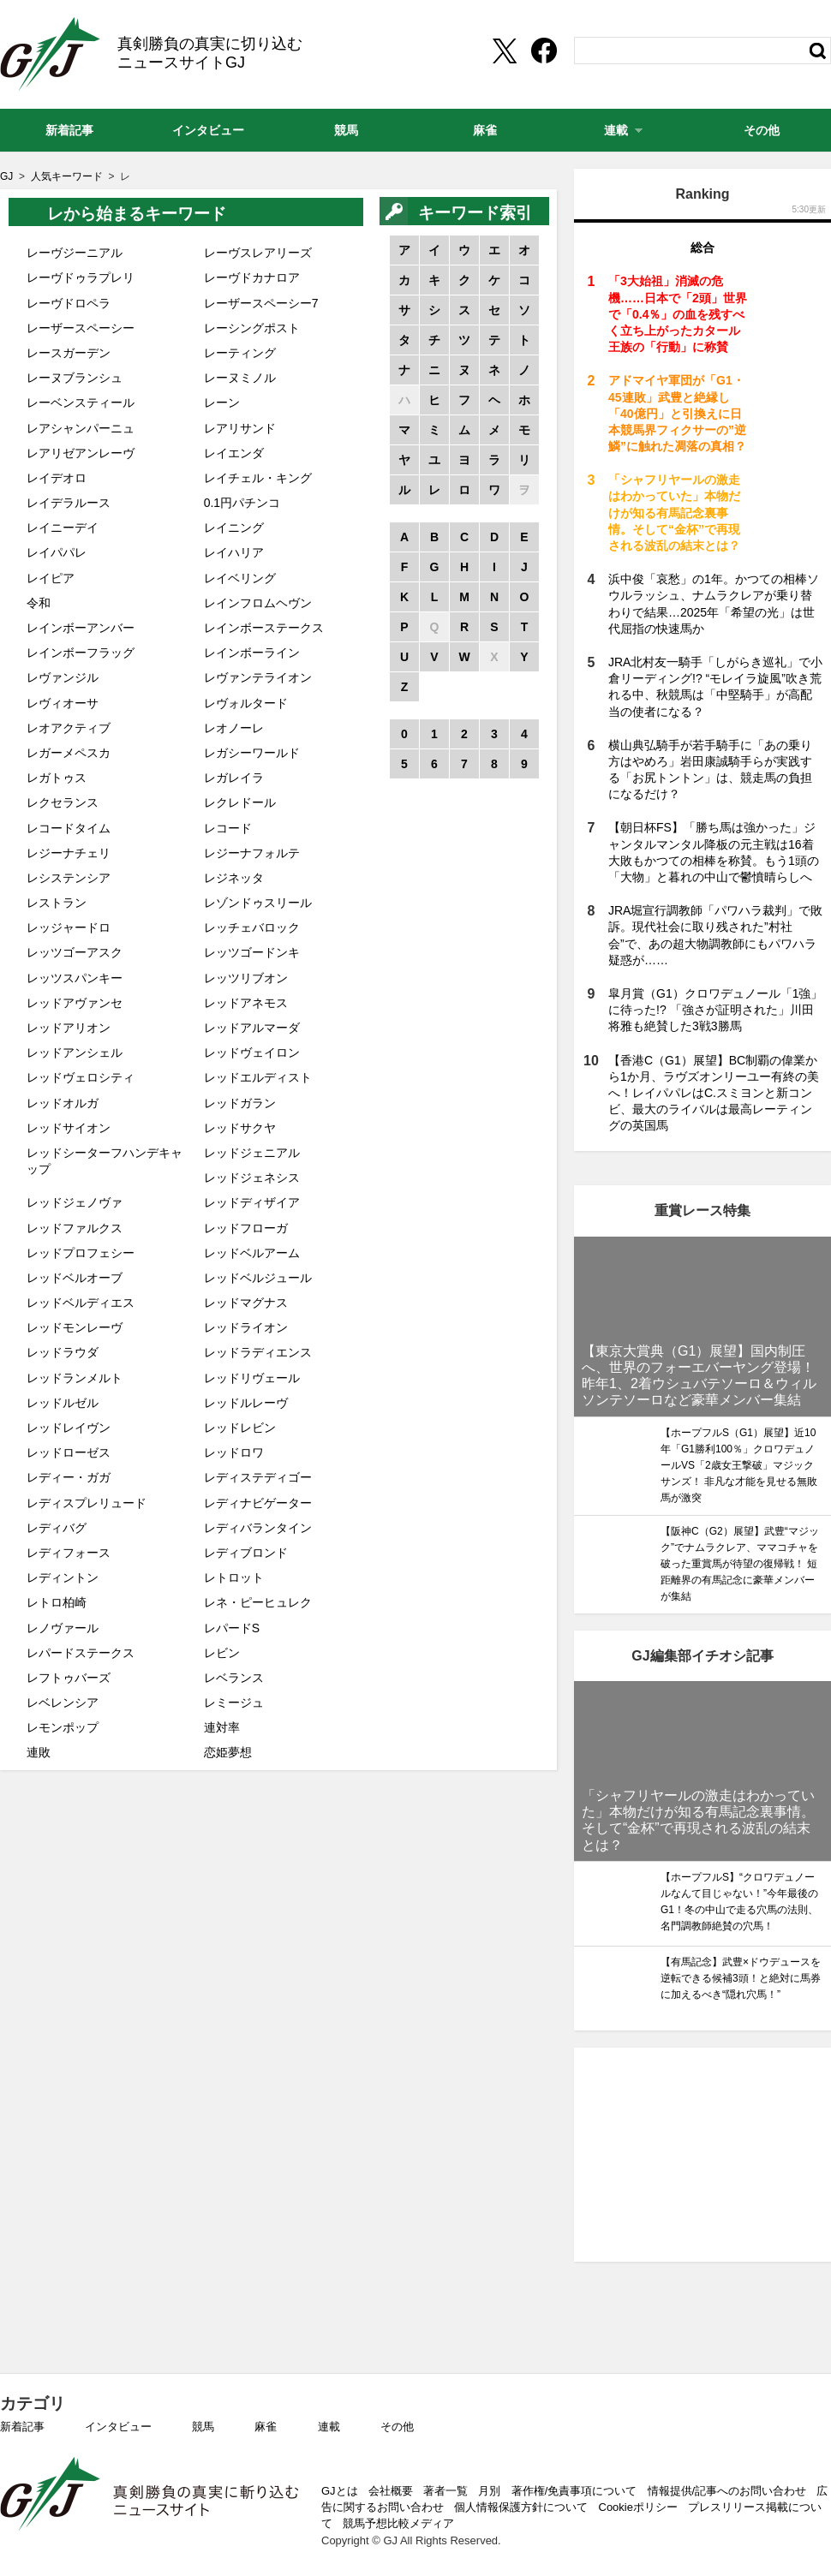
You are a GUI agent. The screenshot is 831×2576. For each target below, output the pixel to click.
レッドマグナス (246, 1302)
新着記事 (22, 2426)
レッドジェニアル (252, 1153)
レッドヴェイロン (252, 1052)
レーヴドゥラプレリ (81, 277)
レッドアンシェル (75, 1052)
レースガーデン (69, 353)
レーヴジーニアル (75, 252)
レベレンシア (63, 1702)
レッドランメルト (75, 1378)
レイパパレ (57, 552)
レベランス (234, 1678)
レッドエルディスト (258, 1077)
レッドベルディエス (81, 1302)
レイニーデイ (63, 527)
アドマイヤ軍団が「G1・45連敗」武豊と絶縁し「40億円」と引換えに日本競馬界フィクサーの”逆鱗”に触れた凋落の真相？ (677, 413)
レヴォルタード (246, 703)
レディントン (63, 1577)
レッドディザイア (252, 1202)
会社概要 (390, 2490)
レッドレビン (240, 1427)
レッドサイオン (69, 1128)
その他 (397, 2426)
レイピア (51, 578)
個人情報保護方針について (521, 2507)
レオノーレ (234, 728)
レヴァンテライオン (258, 677)
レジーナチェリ (69, 853)
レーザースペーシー (81, 328)
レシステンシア (69, 878)
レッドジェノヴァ (75, 1202)
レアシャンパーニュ (81, 428)
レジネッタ (234, 878)
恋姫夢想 (228, 1752)
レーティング (240, 353)
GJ (50, 54)
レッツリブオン (246, 978)
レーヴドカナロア (252, 277)
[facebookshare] (544, 50)
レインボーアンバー (81, 628)
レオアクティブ (69, 728)
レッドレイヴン (69, 1427)
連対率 (222, 1727)
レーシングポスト (252, 328)
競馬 (203, 2426)
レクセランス (63, 802)
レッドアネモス (246, 1003)
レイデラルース (69, 503)
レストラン (57, 902)
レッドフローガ (246, 1228)
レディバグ (57, 1528)
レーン (222, 402)
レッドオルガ (63, 1103)
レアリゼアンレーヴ (81, 453)
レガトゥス (57, 777)
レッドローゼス (69, 1452)
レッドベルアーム (252, 1253)
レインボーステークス (264, 628)
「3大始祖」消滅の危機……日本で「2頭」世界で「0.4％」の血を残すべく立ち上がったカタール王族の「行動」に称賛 (677, 314)
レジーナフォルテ (252, 853)
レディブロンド (246, 1552)
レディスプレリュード (86, 1503)
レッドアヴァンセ (75, 1003)
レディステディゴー (258, 1477)
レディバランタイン (258, 1528)
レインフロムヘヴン (258, 603)
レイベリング (240, 578)
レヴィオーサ (63, 703)
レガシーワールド (252, 753)
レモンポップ (63, 1727)
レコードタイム (69, 828)
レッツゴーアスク (75, 952)
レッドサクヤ (240, 1128)
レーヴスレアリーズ (258, 252)
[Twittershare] (503, 50)
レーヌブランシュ (75, 378)
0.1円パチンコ (242, 503)
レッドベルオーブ (75, 1278)
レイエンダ (234, 453)
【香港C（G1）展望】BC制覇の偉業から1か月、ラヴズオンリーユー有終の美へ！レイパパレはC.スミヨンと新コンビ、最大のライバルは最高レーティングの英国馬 (713, 1093)
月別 (489, 2490)
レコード (228, 828)
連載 (329, 2426)
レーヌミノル (240, 378)
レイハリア (234, 552)
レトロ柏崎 (57, 1602)
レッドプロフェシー (81, 1253)
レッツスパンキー (75, 978)
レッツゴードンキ (252, 952)
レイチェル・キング (258, 478)
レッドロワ (234, 1452)
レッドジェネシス (252, 1177)
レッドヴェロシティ (81, 1077)
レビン (222, 1653)
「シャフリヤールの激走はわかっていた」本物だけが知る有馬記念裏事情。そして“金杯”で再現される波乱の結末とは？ (674, 512)
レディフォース (69, 1552)
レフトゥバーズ (69, 1678)
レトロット (234, 1577)
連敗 (39, 1752)
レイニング (234, 527)
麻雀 (265, 2426)
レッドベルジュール (258, 1278)
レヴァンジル (63, 677)
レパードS (232, 1628)
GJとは (339, 2490)
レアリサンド (240, 428)
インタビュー (118, 2426)
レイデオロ (57, 478)
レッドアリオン (69, 1028)
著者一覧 (445, 2490)
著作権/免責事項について (574, 2490)
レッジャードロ (69, 927)
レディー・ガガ (69, 1477)
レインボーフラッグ (81, 652)
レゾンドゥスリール (258, 902)
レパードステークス (81, 1653)
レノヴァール (63, 1628)
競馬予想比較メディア (398, 2523)
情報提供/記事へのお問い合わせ (727, 2490)
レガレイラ (234, 777)
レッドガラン (240, 1103)
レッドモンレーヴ (75, 1327)
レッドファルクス (75, 1228)
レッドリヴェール (252, 1378)
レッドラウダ (63, 1352)
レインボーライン (252, 652)
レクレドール (240, 802)
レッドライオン (246, 1327)
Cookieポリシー (638, 2507)
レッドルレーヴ (246, 1403)
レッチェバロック (252, 927)
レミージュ (234, 1702)
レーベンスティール (81, 402)
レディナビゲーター (258, 1503)
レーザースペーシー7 (261, 303)
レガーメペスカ (69, 753)
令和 (39, 603)
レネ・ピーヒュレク (258, 1602)
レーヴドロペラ (69, 303)
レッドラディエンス (258, 1352)
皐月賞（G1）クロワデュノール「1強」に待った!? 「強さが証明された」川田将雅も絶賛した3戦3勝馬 (715, 1010)
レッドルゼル (63, 1403)
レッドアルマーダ (252, 1028)
